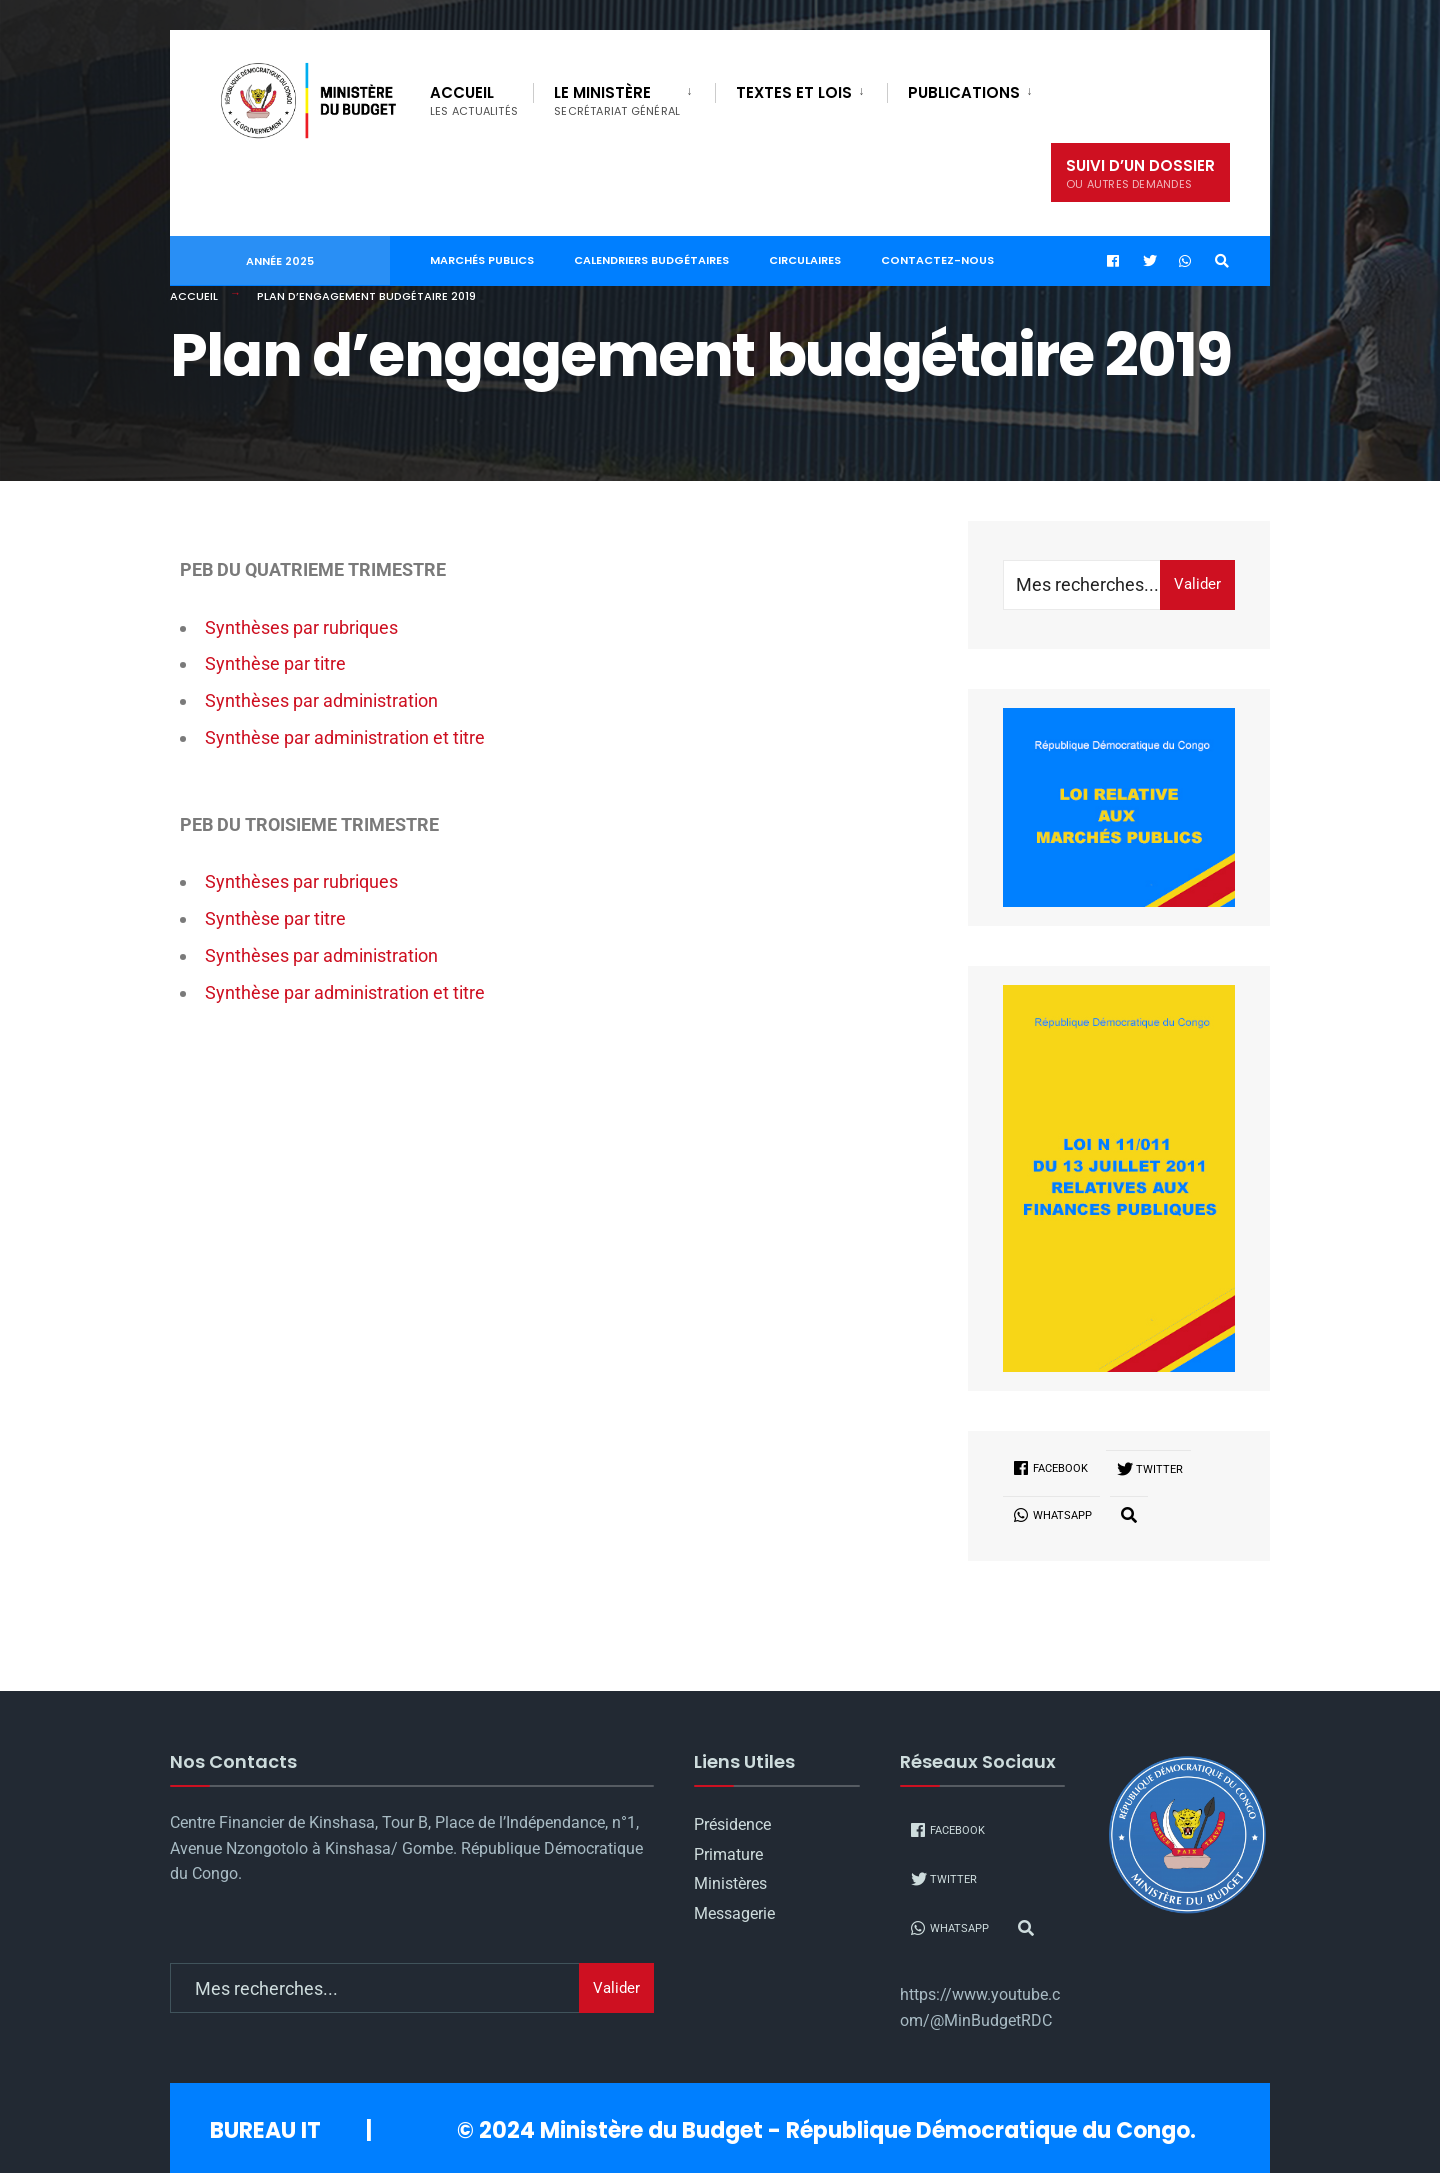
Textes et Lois (794, 92)
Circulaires (805, 260)
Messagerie (734, 1913)
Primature (728, 1854)
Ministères (730, 1883)
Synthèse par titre (275, 663)
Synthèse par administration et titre (345, 737)
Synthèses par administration (321, 700)
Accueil (474, 100)
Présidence (732, 1824)
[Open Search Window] (1222, 261)
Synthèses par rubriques (301, 627)
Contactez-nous (937, 260)
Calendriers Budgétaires (651, 260)
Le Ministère (617, 100)
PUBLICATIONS (964, 92)
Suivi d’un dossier (1140, 173)
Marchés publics (482, 260)
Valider (1197, 584)
